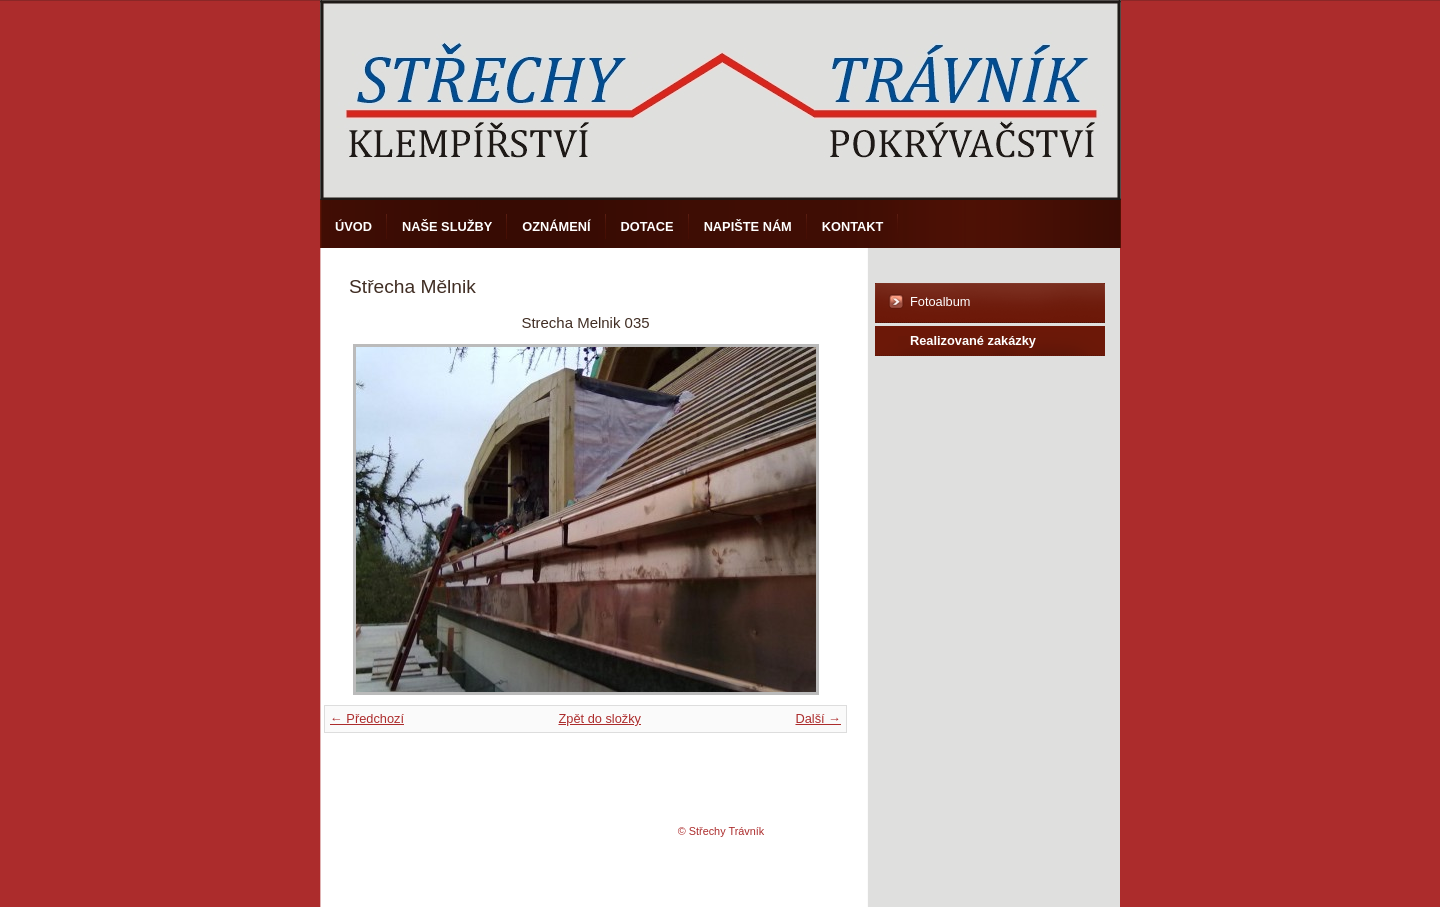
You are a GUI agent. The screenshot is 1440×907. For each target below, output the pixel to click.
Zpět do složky (599, 718)
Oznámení (556, 226)
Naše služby (447, 226)
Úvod (353, 226)
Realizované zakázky (973, 340)
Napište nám (748, 226)
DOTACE (647, 226)
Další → (818, 718)
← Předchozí (367, 718)
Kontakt (853, 226)
